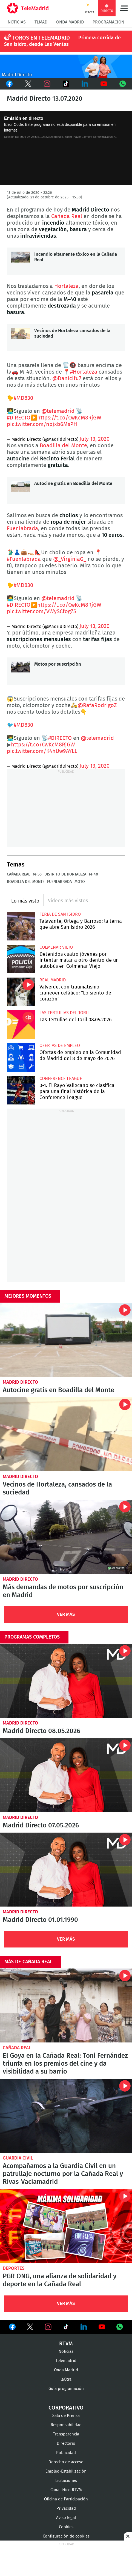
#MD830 (23, 398)
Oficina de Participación (66, 2499)
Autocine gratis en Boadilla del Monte (20, 490)
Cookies (66, 2527)
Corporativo (66, 2408)
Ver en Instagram (48, 2326)
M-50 (37, 874)
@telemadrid (57, 411)
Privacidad (66, 2508)
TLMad (41, 22)
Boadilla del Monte (63, 445)
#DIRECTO (18, 418)
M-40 (93, 874)
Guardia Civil (18, 2158)
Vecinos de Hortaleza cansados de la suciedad (20, 337)
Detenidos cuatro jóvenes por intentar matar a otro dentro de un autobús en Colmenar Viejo (21, 959)
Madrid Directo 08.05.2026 (66, 1681)
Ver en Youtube (101, 2326)
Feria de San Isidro (60, 914)
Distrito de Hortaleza (65, 874)
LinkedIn (84, 84)
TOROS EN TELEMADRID (41, 38)
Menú (124, 8)
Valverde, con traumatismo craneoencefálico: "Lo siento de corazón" (21, 992)
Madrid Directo (20, 1382)
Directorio (66, 2443)
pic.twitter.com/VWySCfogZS (41, 611)
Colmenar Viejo (56, 947)
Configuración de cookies (66, 2536)
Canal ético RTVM (66, 2490)
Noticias (17, 22)
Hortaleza (66, 286)
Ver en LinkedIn (83, 2326)
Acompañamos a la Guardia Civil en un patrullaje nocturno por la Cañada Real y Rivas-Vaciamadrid (66, 2116)
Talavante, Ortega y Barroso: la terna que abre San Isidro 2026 (21, 926)
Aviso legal (66, 2518)
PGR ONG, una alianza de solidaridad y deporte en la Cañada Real (66, 2226)
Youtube (103, 84)
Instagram (47, 84)
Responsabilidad (66, 2425)
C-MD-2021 (66, 66)
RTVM (66, 2343)
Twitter (28, 84)
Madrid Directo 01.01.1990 (66, 1870)
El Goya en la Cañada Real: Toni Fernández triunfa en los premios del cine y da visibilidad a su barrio (66, 2005)
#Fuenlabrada (24, 559)
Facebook (9, 84)
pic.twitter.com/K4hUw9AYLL (42, 751)
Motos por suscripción (20, 671)
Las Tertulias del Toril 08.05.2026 (21, 1024)
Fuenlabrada (22, 528)
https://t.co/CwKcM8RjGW (69, 418)
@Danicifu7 (66, 378)
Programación (108, 22)
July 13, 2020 (94, 439)
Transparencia (66, 2434)
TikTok (66, 84)
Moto (79, 882)
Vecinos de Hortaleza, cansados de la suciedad (66, 1434)
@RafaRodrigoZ (97, 705)
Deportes (14, 2268)
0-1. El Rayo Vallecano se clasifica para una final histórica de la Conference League (21, 1090)
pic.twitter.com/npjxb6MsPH (42, 424)
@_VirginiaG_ (69, 559)
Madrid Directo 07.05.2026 (66, 1775)
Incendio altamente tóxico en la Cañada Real (20, 261)
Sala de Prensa (66, 2416)
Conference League (60, 1078)
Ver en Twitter (30, 2328)
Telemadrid (66, 2361)
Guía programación (66, 2389)
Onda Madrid (70, 22)
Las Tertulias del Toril (64, 1013)
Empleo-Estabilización (66, 2471)
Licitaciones (66, 2481)
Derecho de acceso (66, 2462)
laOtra (66, 2379)
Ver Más (66, 1614)
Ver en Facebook (12, 2328)
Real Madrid (52, 980)
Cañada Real (66, 216)
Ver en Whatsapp (119, 2326)
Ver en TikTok (66, 2328)
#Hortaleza (83, 372)
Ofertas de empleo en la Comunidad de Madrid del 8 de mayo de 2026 (21, 1057)
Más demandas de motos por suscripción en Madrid (66, 1537)
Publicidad (66, 2453)
